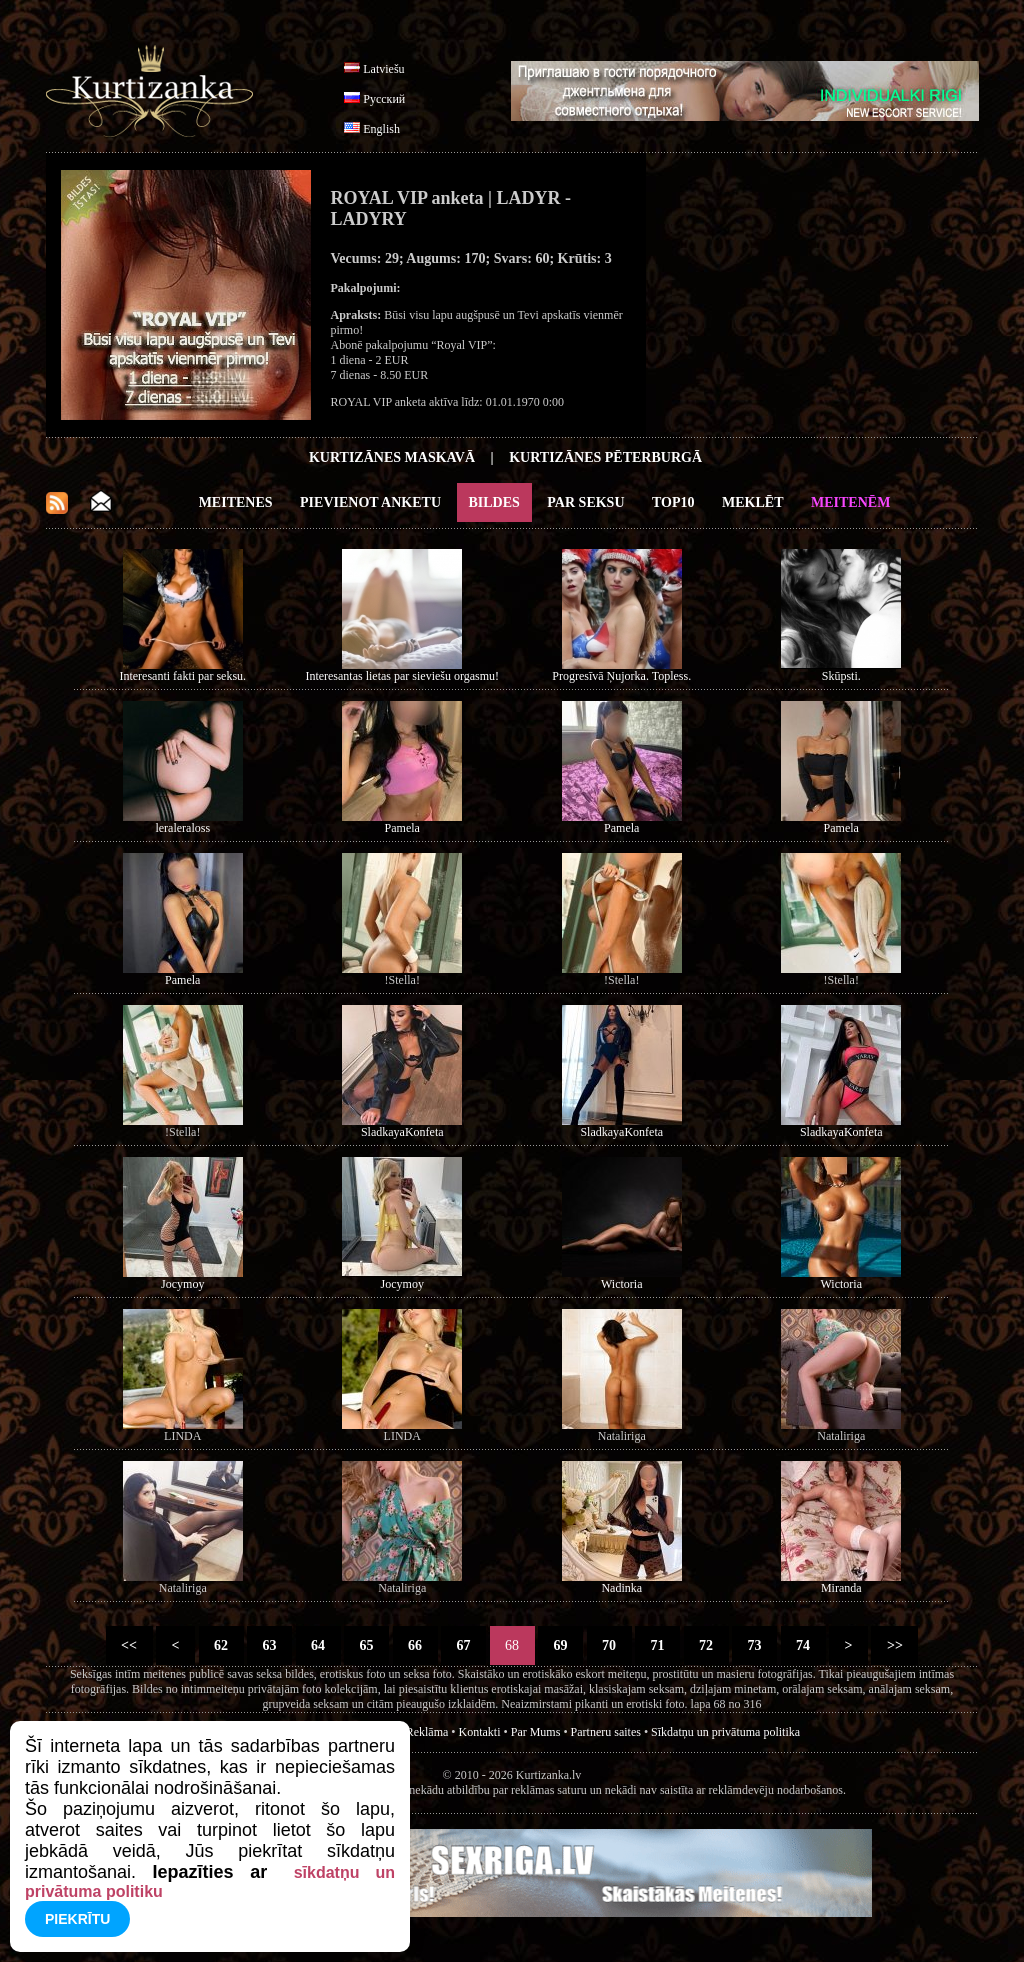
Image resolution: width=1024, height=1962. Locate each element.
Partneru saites (606, 1732)
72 (706, 1645)
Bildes (494, 502)
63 (269, 1645)
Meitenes (236, 502)
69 (560, 1645)
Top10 (673, 502)
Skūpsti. (841, 676)
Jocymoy (182, 1284)
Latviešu (383, 69)
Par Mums (536, 1732)
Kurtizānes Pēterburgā (605, 457)
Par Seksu (585, 502)
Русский (384, 99)
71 (657, 1645)
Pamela (402, 828)
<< (129, 1645)
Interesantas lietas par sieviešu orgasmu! (402, 676)
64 (318, 1645)
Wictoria (622, 1284)
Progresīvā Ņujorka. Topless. (621, 676)
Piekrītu (77, 1919)
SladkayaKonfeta (402, 1132)
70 (609, 1645)
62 (221, 1645)
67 (463, 1645)
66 (415, 1645)
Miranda (841, 1588)
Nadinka (621, 1588)
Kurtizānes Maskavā (392, 457)
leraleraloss (182, 828)
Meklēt (752, 502)
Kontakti (480, 1732)
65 (366, 1645)
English (381, 129)
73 (754, 1645)
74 (803, 1645)
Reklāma (427, 1732)
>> (894, 1645)
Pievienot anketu (370, 502)
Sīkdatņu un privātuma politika (725, 1732)
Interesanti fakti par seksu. (182, 676)
